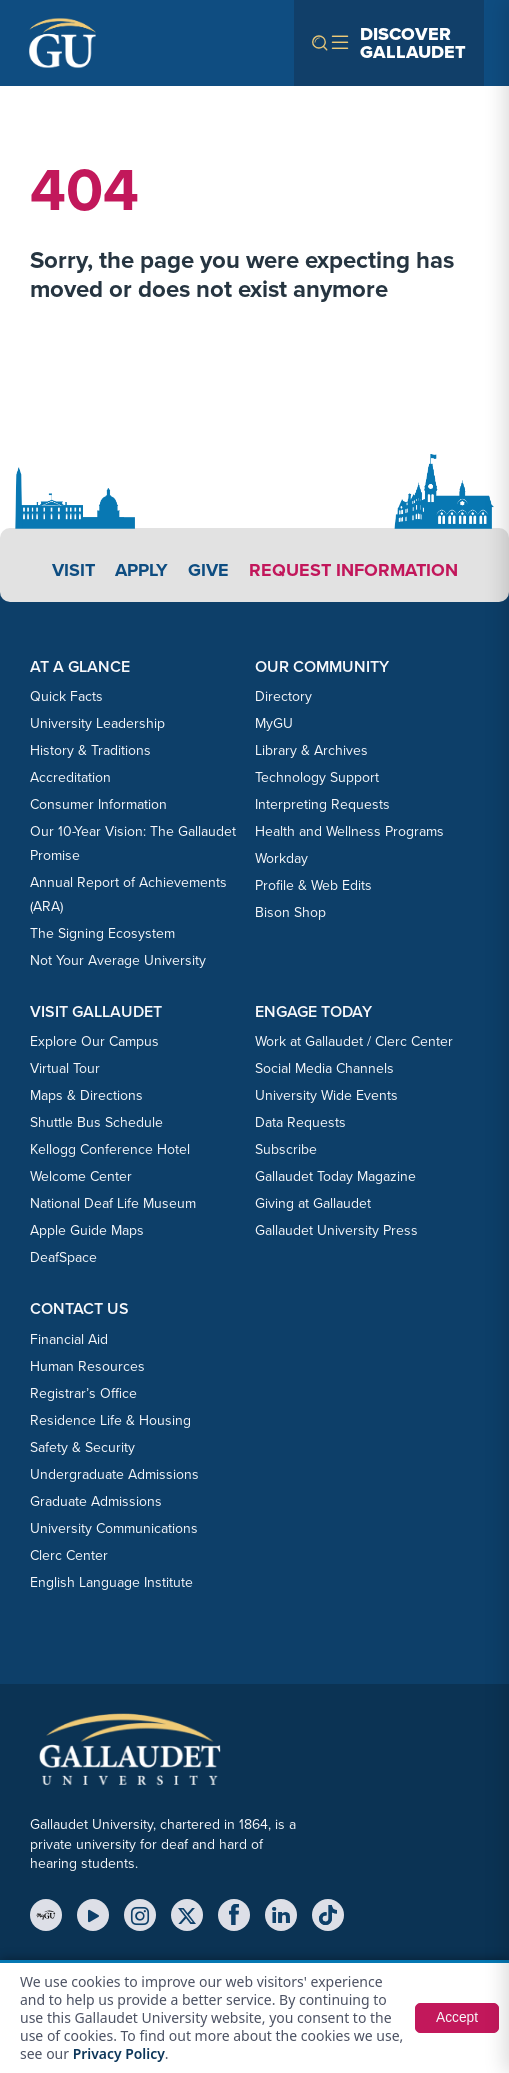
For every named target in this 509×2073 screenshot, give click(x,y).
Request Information (353, 570)
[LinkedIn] (281, 1915)
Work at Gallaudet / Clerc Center (354, 1041)
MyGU (274, 723)
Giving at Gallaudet (313, 1203)
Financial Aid (69, 1339)
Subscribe (286, 1149)
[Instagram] (140, 1915)
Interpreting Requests (322, 804)
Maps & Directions (86, 1095)
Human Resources (87, 1366)
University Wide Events (326, 1095)
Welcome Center (81, 1176)
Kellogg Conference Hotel (110, 1149)
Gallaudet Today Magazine (335, 1176)
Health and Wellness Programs (349, 831)
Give (208, 570)
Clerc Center (69, 1555)
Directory (283, 696)
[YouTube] (93, 1915)
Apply (141, 570)
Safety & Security (82, 1447)
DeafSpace (63, 1257)
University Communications (114, 1528)
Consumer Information (98, 804)
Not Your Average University (118, 960)
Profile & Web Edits (313, 885)
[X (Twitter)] (187, 1915)
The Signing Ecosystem (102, 933)
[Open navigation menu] (389, 43)
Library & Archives (311, 750)
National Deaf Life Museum (113, 1203)
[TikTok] (328, 1915)
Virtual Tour (65, 1068)
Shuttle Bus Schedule (96, 1122)
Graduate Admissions (96, 1501)
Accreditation (70, 777)
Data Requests (300, 1122)
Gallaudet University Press (336, 1230)
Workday (281, 858)
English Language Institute (111, 1582)
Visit (73, 570)
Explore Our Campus (94, 1041)
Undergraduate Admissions (114, 1474)
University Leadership (97, 723)
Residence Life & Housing (110, 1420)
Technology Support (317, 777)
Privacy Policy (119, 2053)
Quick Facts (66, 696)
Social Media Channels (324, 1068)
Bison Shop (290, 912)
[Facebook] (234, 1915)
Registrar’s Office (83, 1393)
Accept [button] (456, 2018)
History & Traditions (90, 750)
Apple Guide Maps (87, 1230)
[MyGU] (46, 1915)
